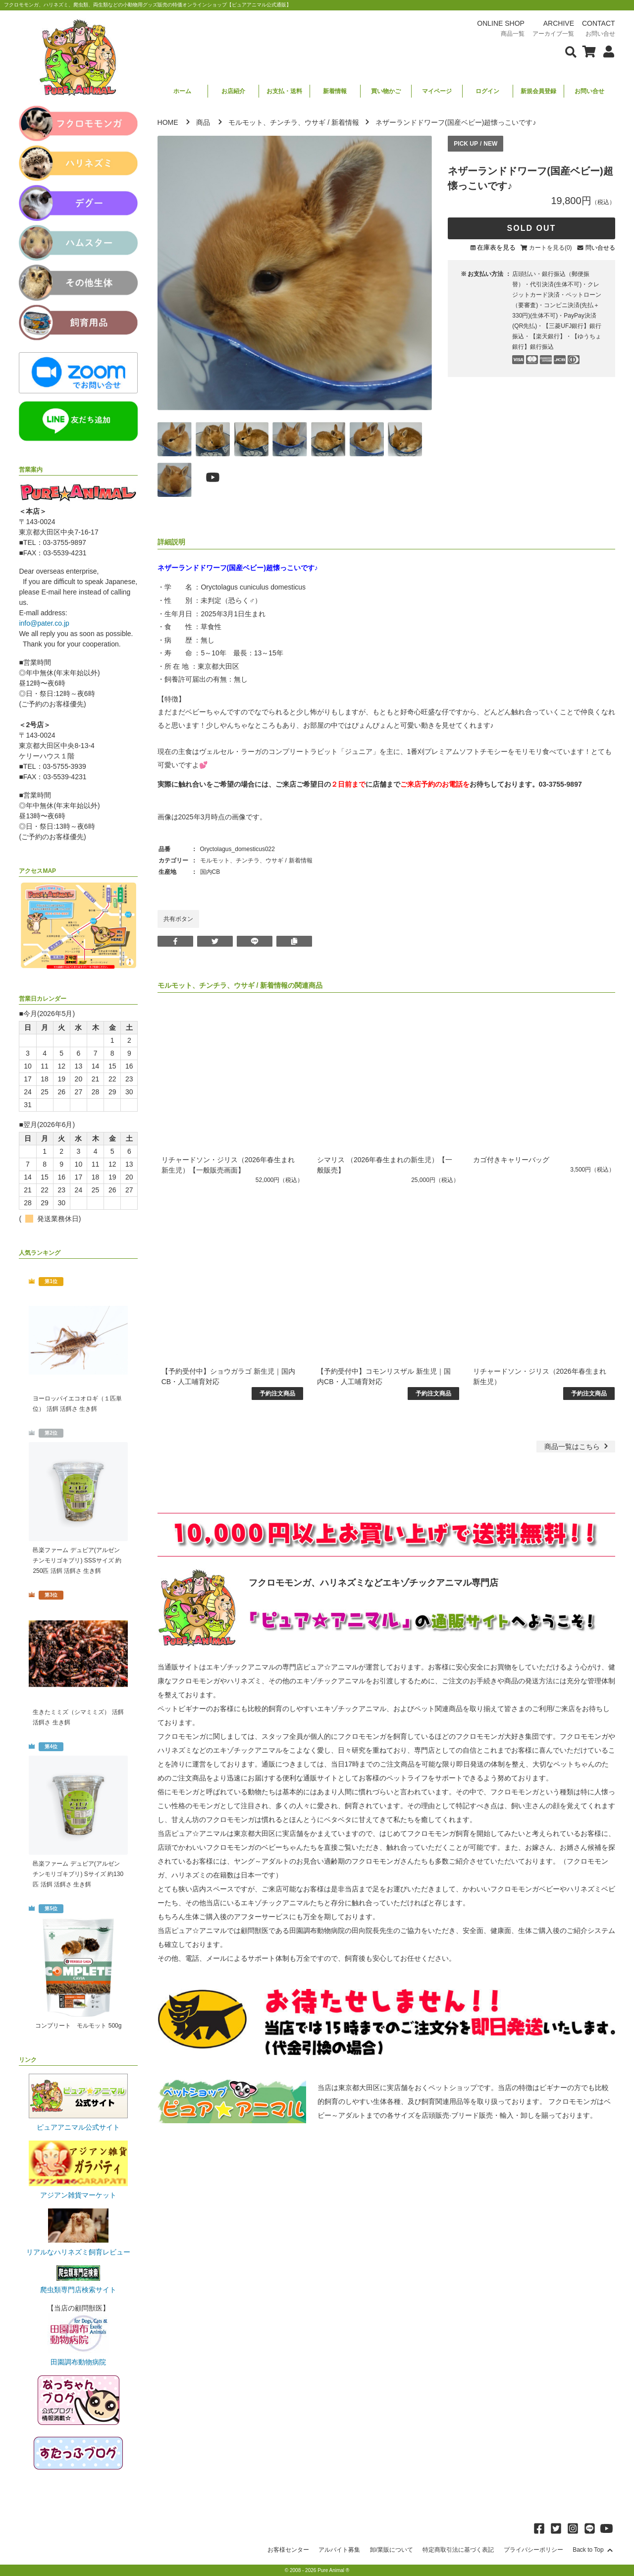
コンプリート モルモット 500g (78, 2025)
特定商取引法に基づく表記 (458, 2549)
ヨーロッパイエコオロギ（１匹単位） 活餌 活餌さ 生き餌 (77, 1403)
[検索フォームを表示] (571, 51)
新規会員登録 (538, 91)
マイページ (437, 91)
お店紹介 (233, 91)
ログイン (487, 91)
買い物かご (386, 91)
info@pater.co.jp (44, 623)
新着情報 (335, 91)
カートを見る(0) (550, 247)
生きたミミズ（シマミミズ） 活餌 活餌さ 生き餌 (78, 1717)
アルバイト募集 (339, 2549)
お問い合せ (589, 91)
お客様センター (288, 2549)
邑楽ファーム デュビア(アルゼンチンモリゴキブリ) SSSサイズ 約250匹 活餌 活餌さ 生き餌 (77, 1560)
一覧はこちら (577, 1446)
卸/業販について (391, 2549)
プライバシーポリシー (533, 2549)
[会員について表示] (606, 51)
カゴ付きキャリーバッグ (511, 1160)
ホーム (182, 91)
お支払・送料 (284, 91)
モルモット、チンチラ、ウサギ (276, 122)
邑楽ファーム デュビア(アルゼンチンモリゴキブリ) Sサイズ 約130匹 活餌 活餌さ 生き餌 (78, 1874)
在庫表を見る (496, 247)
